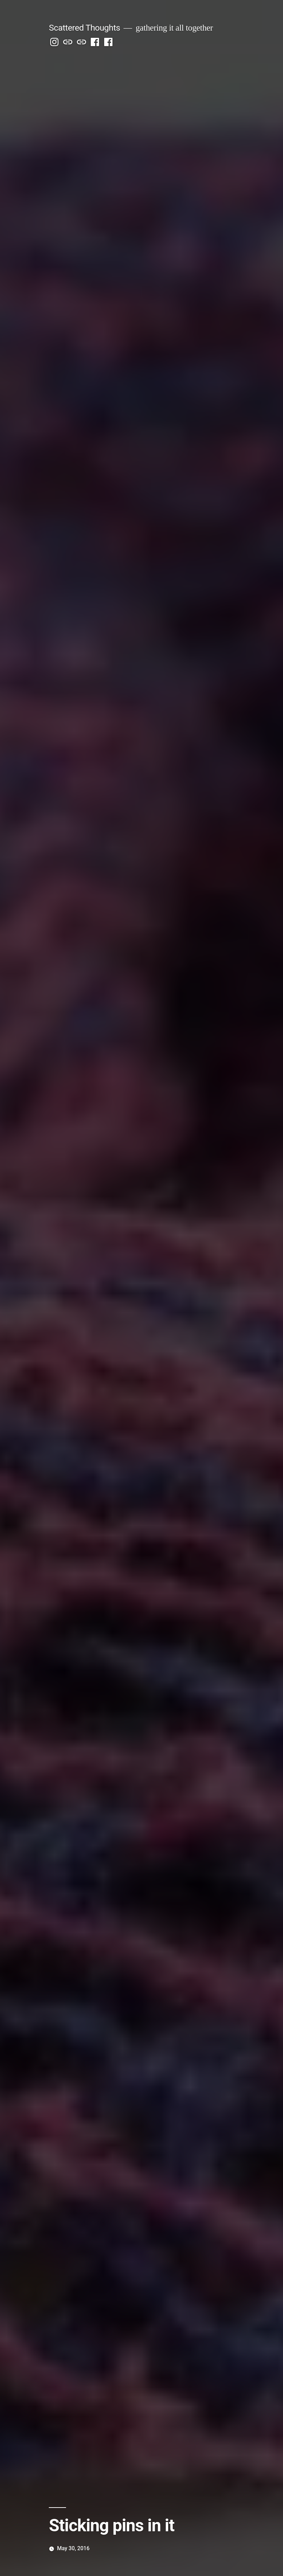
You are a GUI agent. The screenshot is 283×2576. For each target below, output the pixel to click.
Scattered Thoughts (84, 28)
